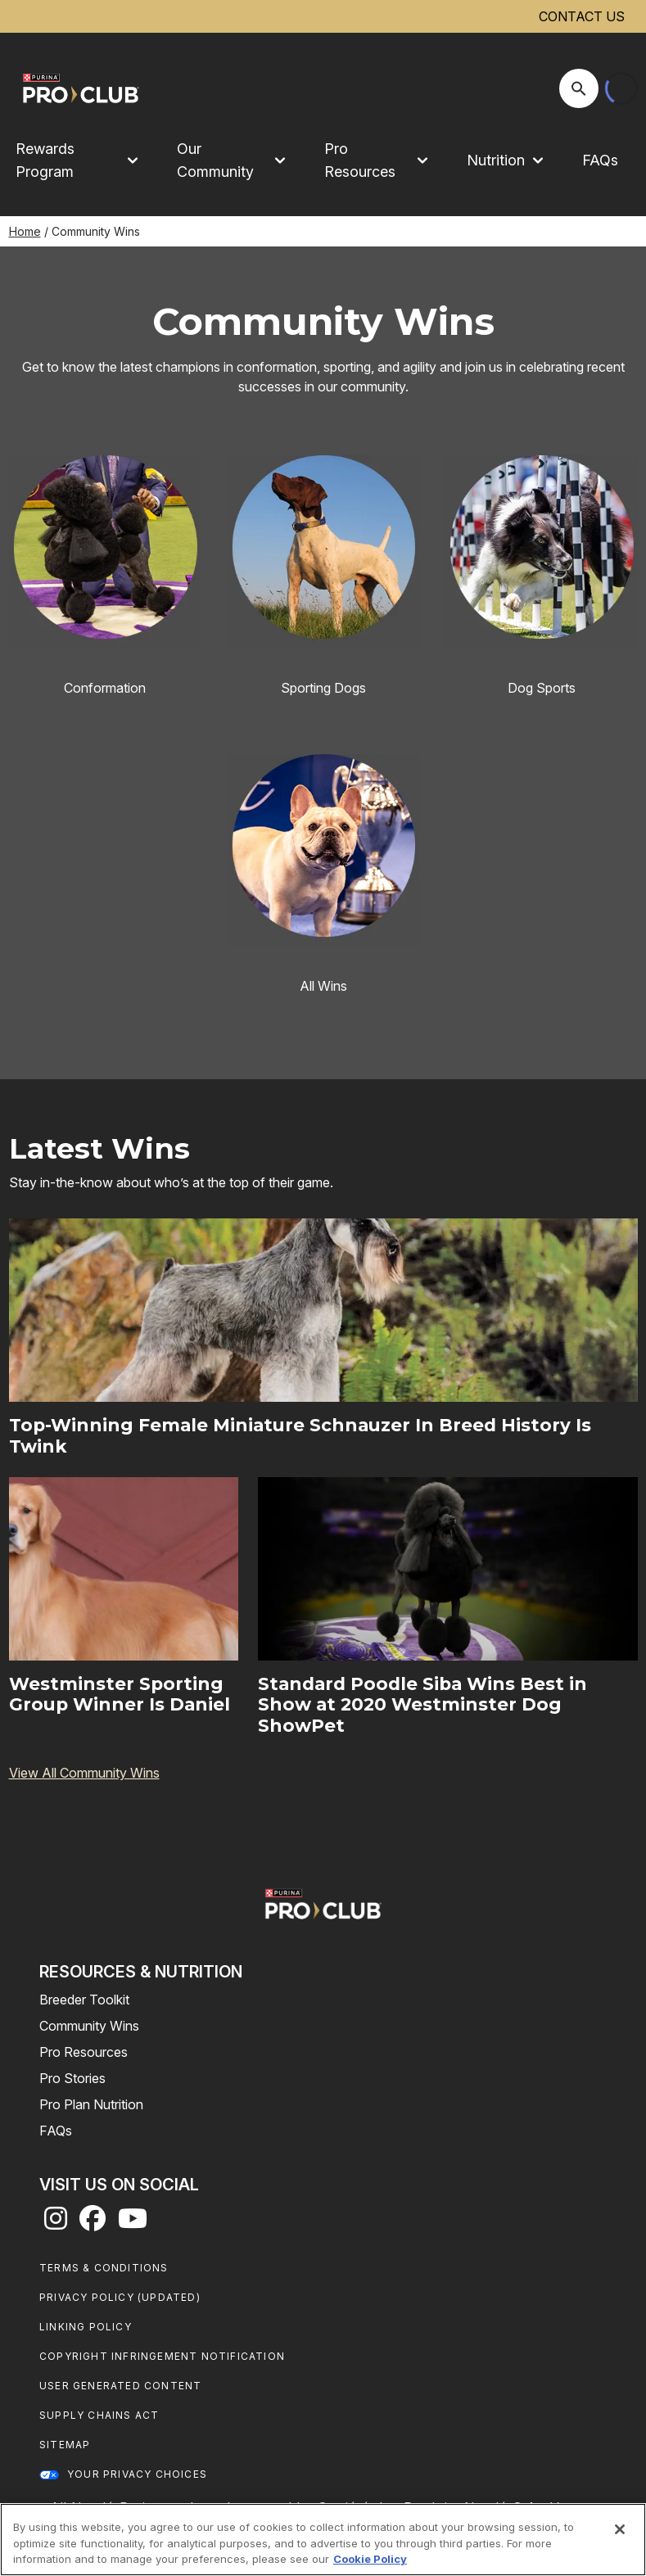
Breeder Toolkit (84, 1999)
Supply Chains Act (99, 2415)
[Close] (620, 2529)
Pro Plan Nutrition (91, 2104)
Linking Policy (85, 2327)
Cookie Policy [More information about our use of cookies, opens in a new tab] (370, 2558)
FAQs (600, 160)
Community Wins (89, 2026)
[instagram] (55, 2223)
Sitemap (64, 2444)
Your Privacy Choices (137, 2474)
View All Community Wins (84, 1773)
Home (25, 231)
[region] (323, 2539)
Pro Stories (72, 2078)
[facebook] (92, 2223)
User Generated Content (120, 2385)
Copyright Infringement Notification (162, 2356)
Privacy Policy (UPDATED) (120, 2297)
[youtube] (132, 2223)
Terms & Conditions (104, 2268)
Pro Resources (83, 2052)
